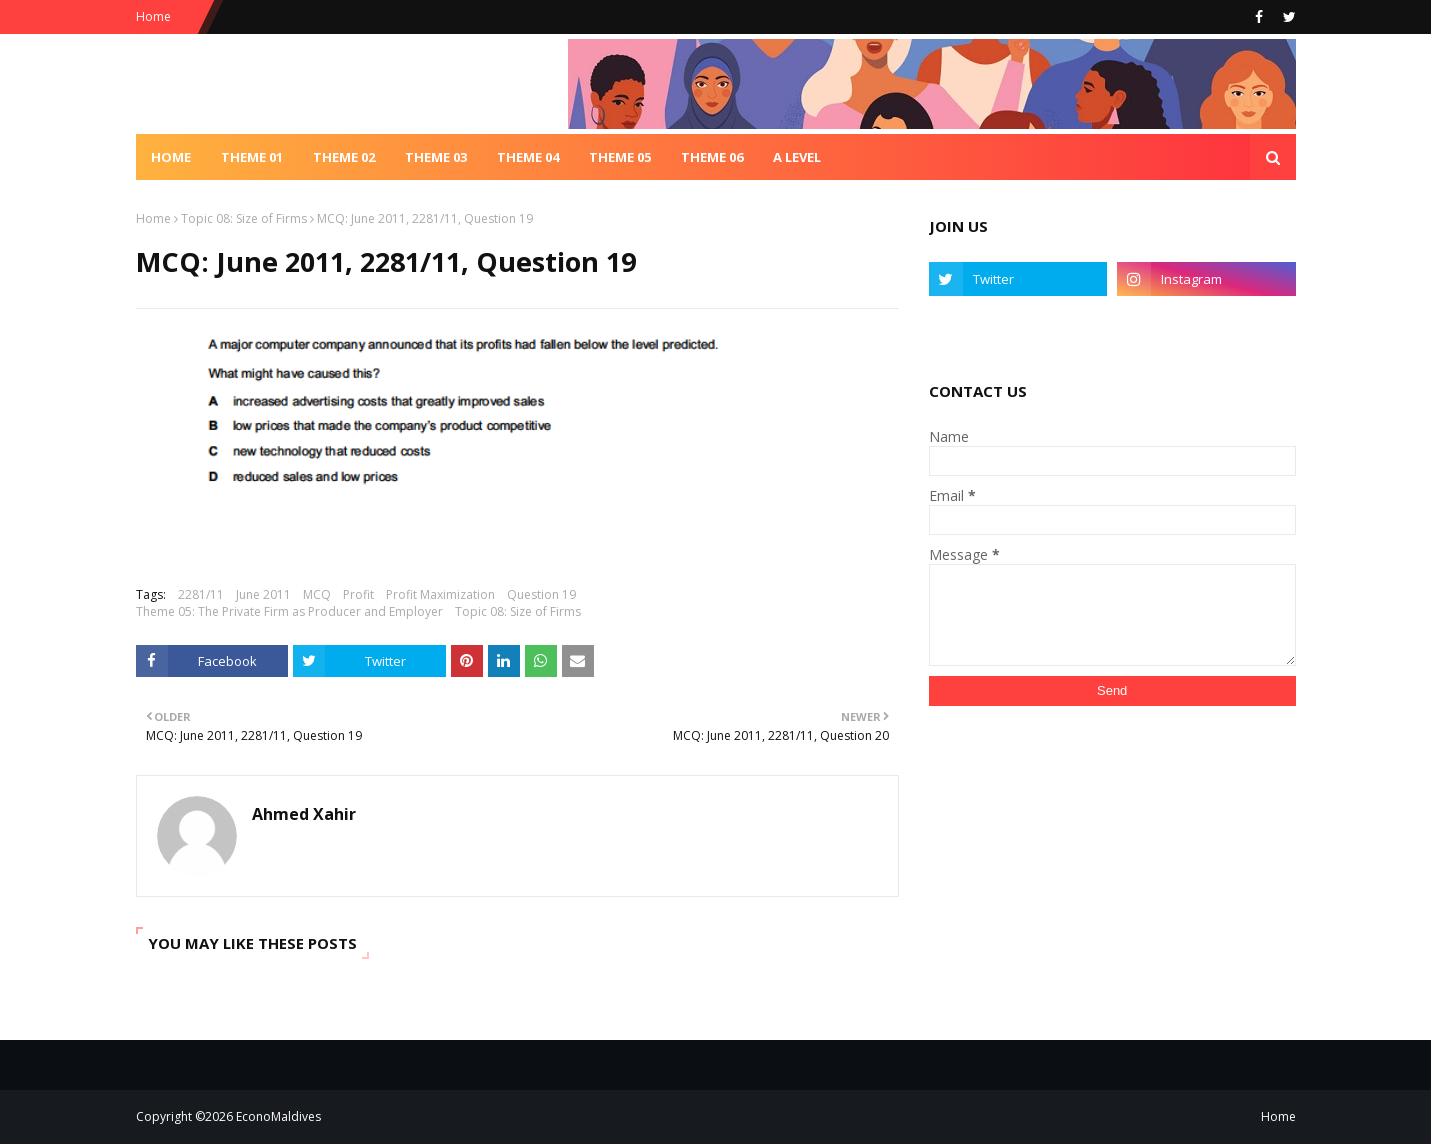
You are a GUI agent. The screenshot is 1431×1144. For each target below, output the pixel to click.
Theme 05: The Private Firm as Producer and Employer (289, 611)
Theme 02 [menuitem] (344, 157)
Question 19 (541, 594)
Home (153, 16)
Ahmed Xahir (304, 814)
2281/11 (201, 594)
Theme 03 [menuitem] (436, 157)
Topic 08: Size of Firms (244, 218)
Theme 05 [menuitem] (620, 157)
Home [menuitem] (171, 157)
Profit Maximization (440, 594)
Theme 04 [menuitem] (528, 157)
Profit (358, 594)
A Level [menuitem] (797, 157)
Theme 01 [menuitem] (252, 157)
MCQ (317, 594)
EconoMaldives (278, 1116)
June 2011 (263, 594)
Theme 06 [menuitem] (712, 157)
